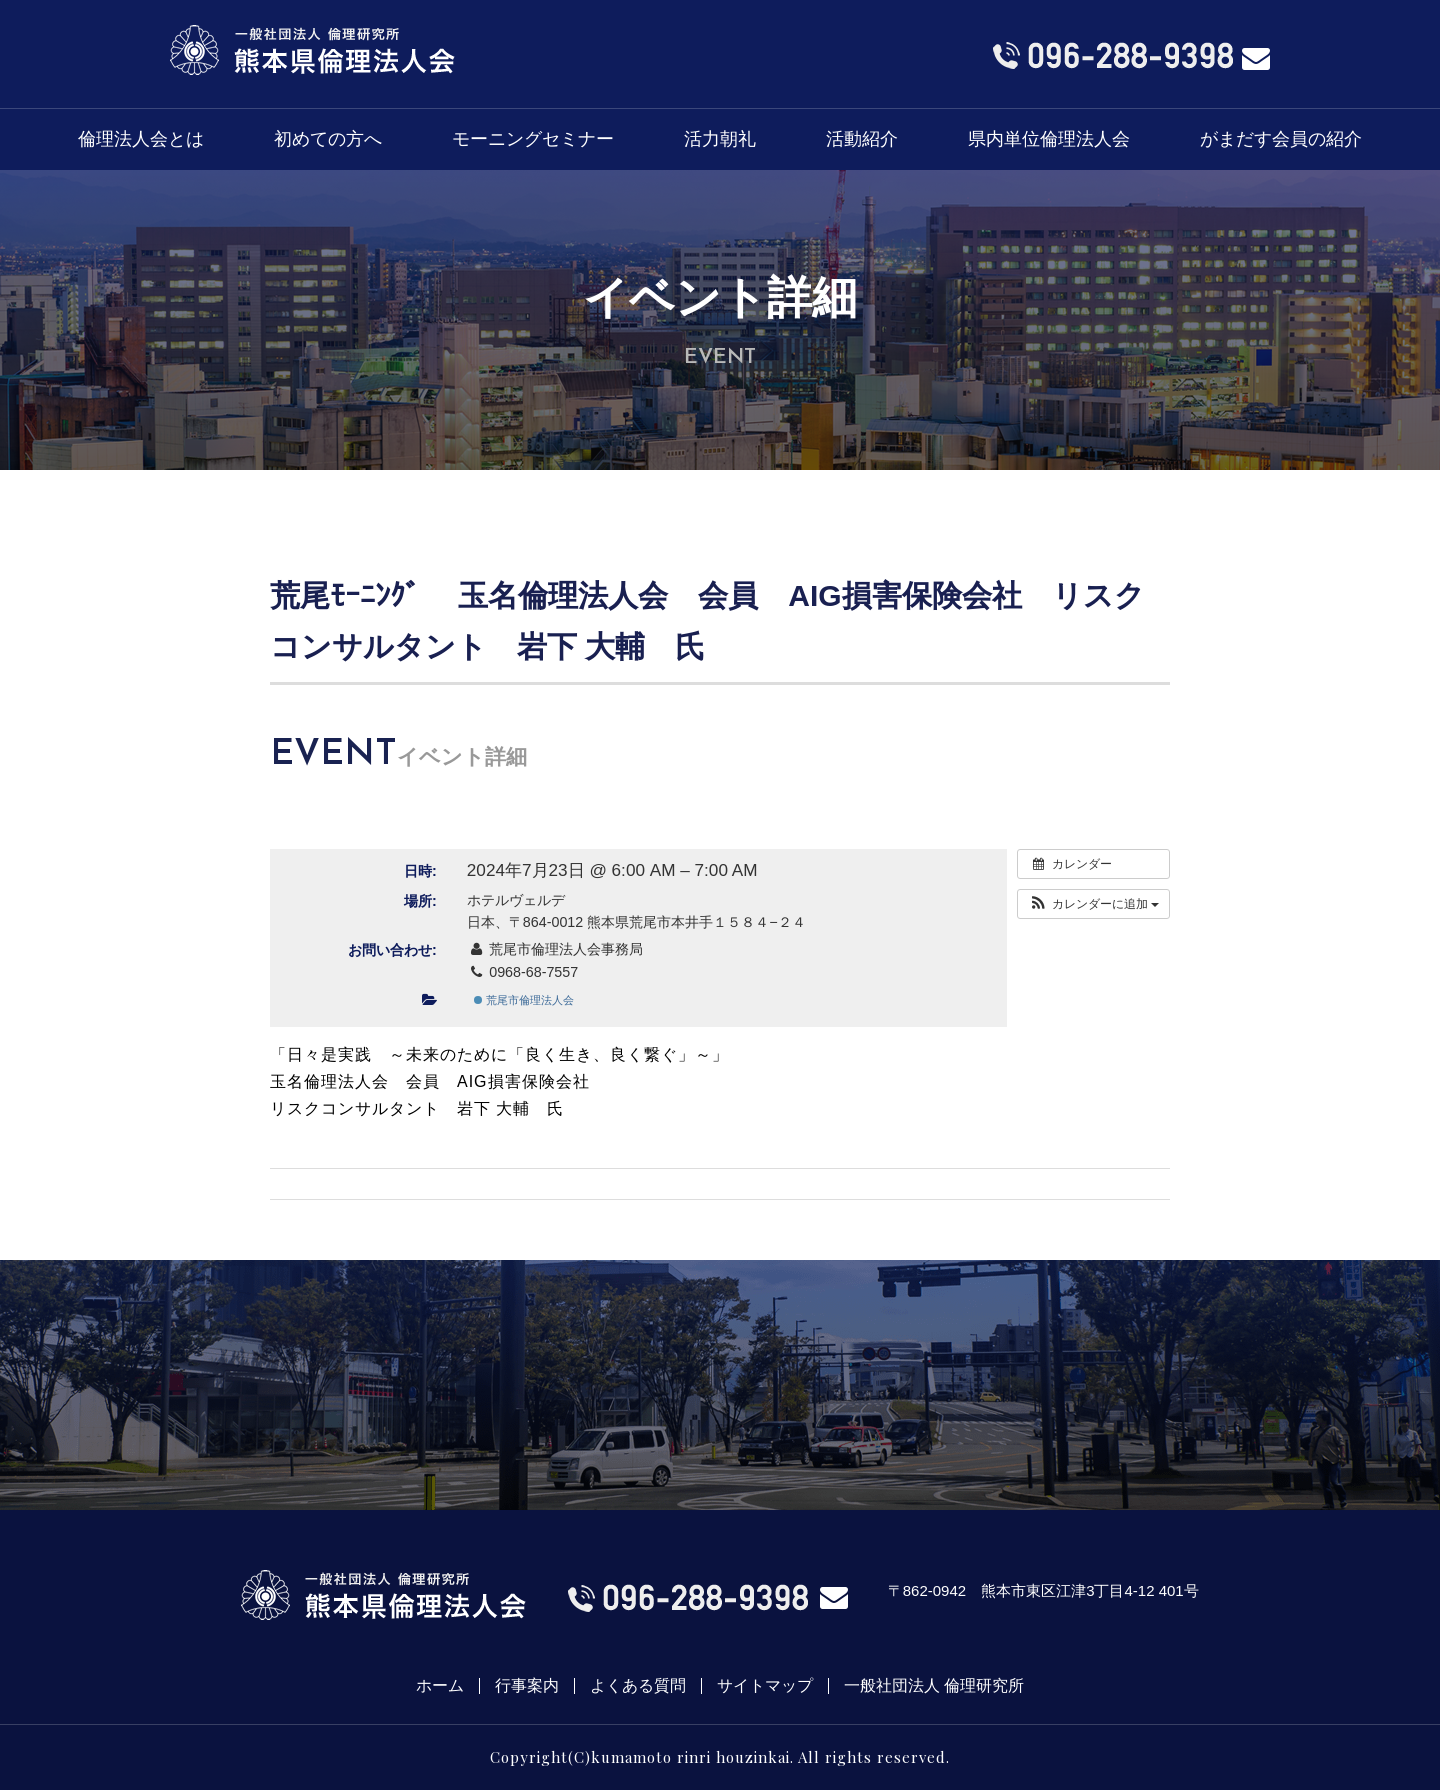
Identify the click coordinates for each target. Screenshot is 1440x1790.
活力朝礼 (720, 139)
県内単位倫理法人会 (1049, 139)
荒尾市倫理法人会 (524, 1000)
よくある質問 (638, 1686)
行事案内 (527, 1686)
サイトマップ (765, 1686)
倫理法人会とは (141, 139)
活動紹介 (862, 139)
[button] (1093, 904)
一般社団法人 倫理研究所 (934, 1686)
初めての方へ (328, 139)
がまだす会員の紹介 (1281, 139)
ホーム (440, 1686)
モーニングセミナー (533, 139)
